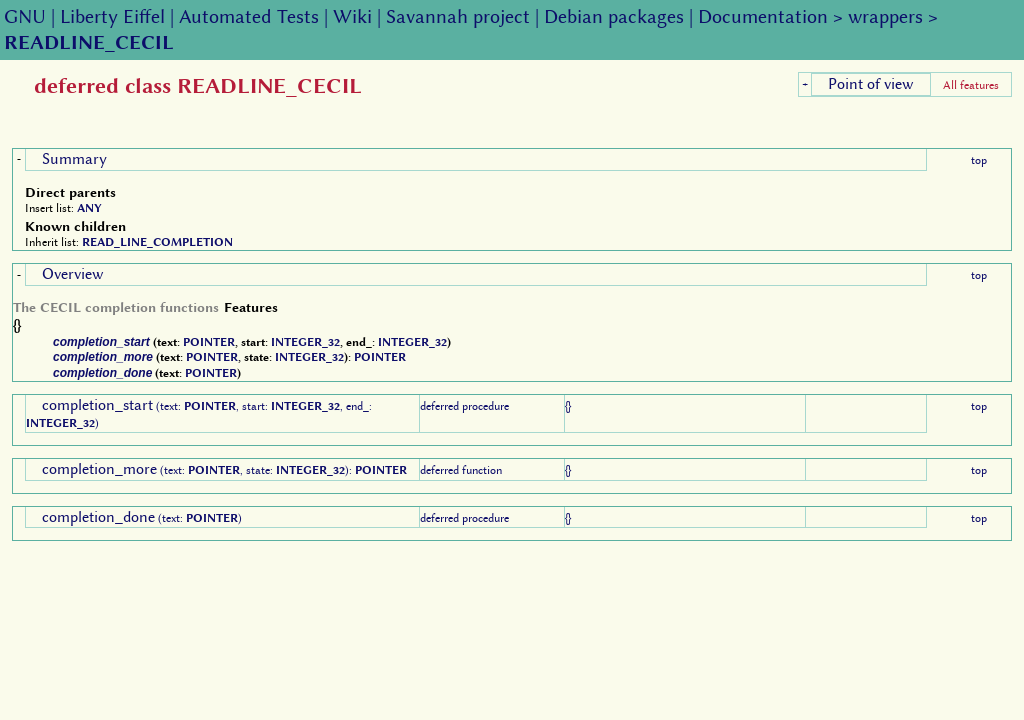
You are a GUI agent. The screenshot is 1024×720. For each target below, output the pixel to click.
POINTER (209, 342)
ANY (89, 208)
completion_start (101, 342)
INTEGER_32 (305, 342)
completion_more (103, 357)
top (979, 160)
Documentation (763, 16)
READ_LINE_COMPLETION (157, 242)
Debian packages (614, 16)
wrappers (885, 16)
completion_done (102, 373)
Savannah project (458, 16)
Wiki (352, 16)
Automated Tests (249, 16)
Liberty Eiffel (112, 16)
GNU (25, 16)
